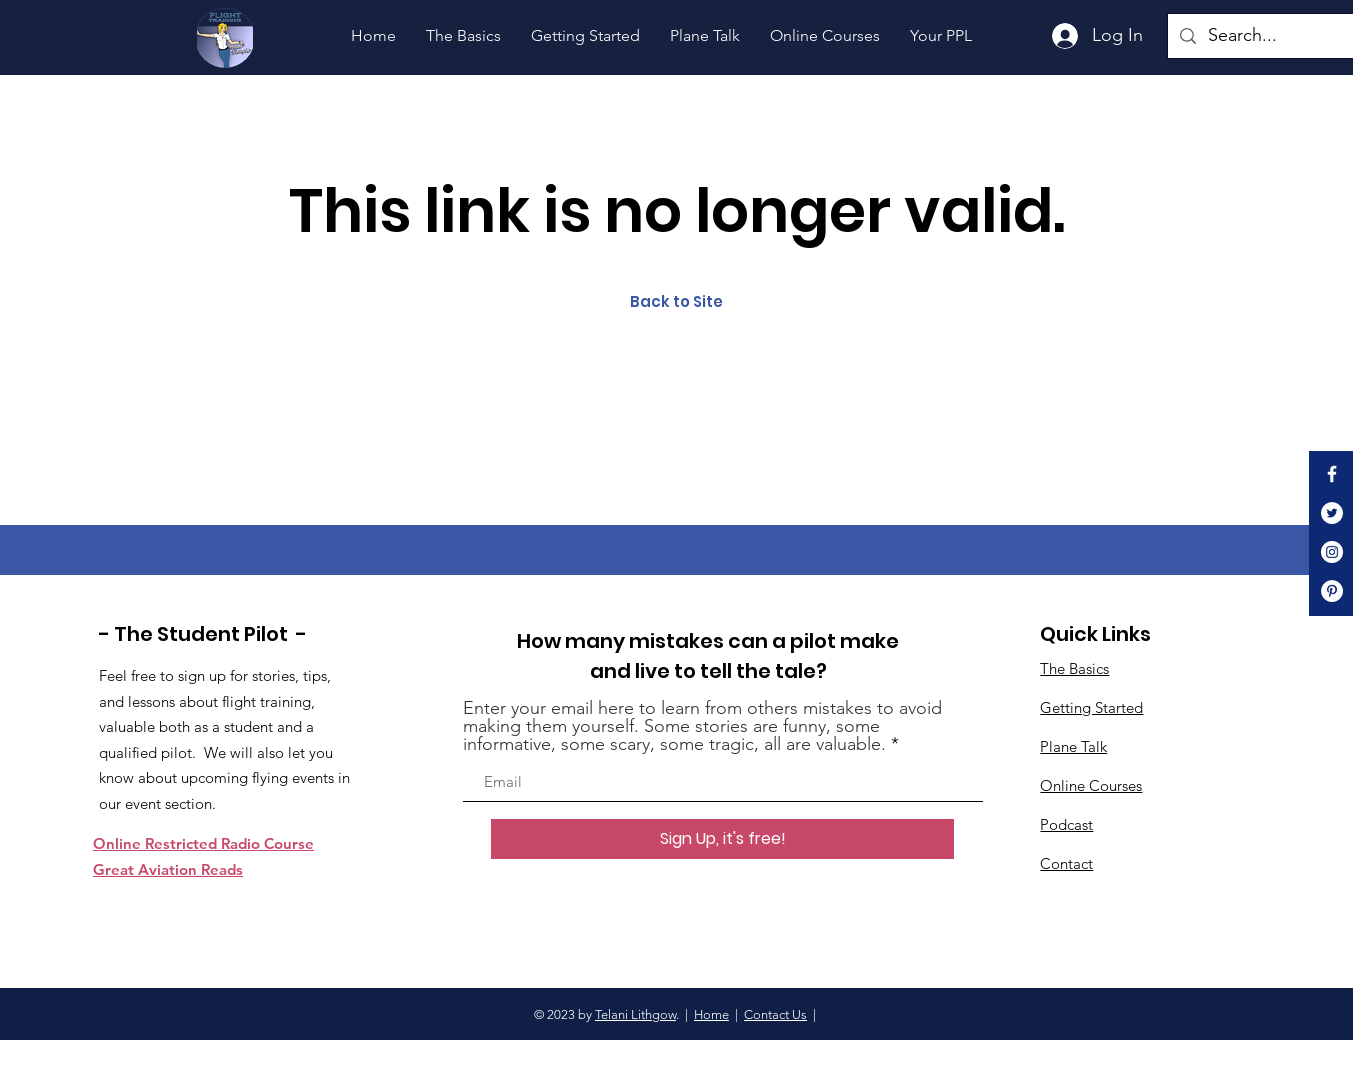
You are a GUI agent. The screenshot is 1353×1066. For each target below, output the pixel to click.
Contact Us (775, 1014)
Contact (1066, 863)
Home (711, 1014)
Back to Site (676, 301)
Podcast (1066, 824)
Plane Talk (1073, 746)
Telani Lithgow (635, 1014)
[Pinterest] (1332, 591)
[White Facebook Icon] (1332, 474)
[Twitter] (1332, 513)
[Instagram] (1332, 552)
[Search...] (1277, 36)
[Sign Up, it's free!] (722, 839)
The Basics (1074, 668)
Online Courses (1091, 785)
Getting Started (1091, 707)
